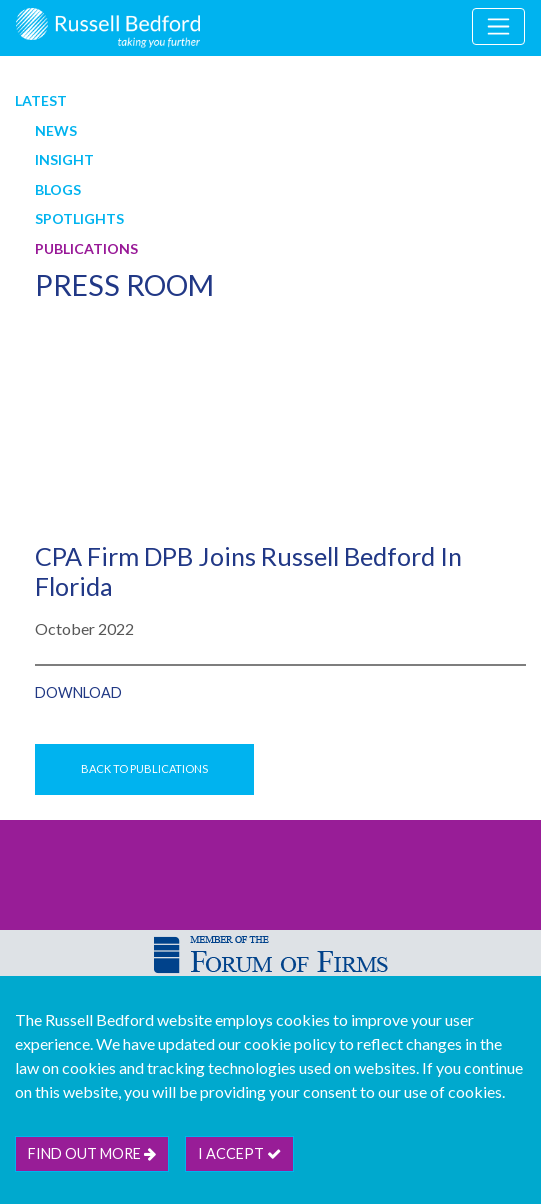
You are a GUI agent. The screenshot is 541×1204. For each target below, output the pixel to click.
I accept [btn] (239, 1153)
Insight (64, 159)
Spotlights (79, 218)
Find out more (92, 1153)
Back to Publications (144, 768)
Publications (86, 248)
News (56, 130)
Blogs (58, 189)
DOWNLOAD (78, 692)
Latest (41, 100)
